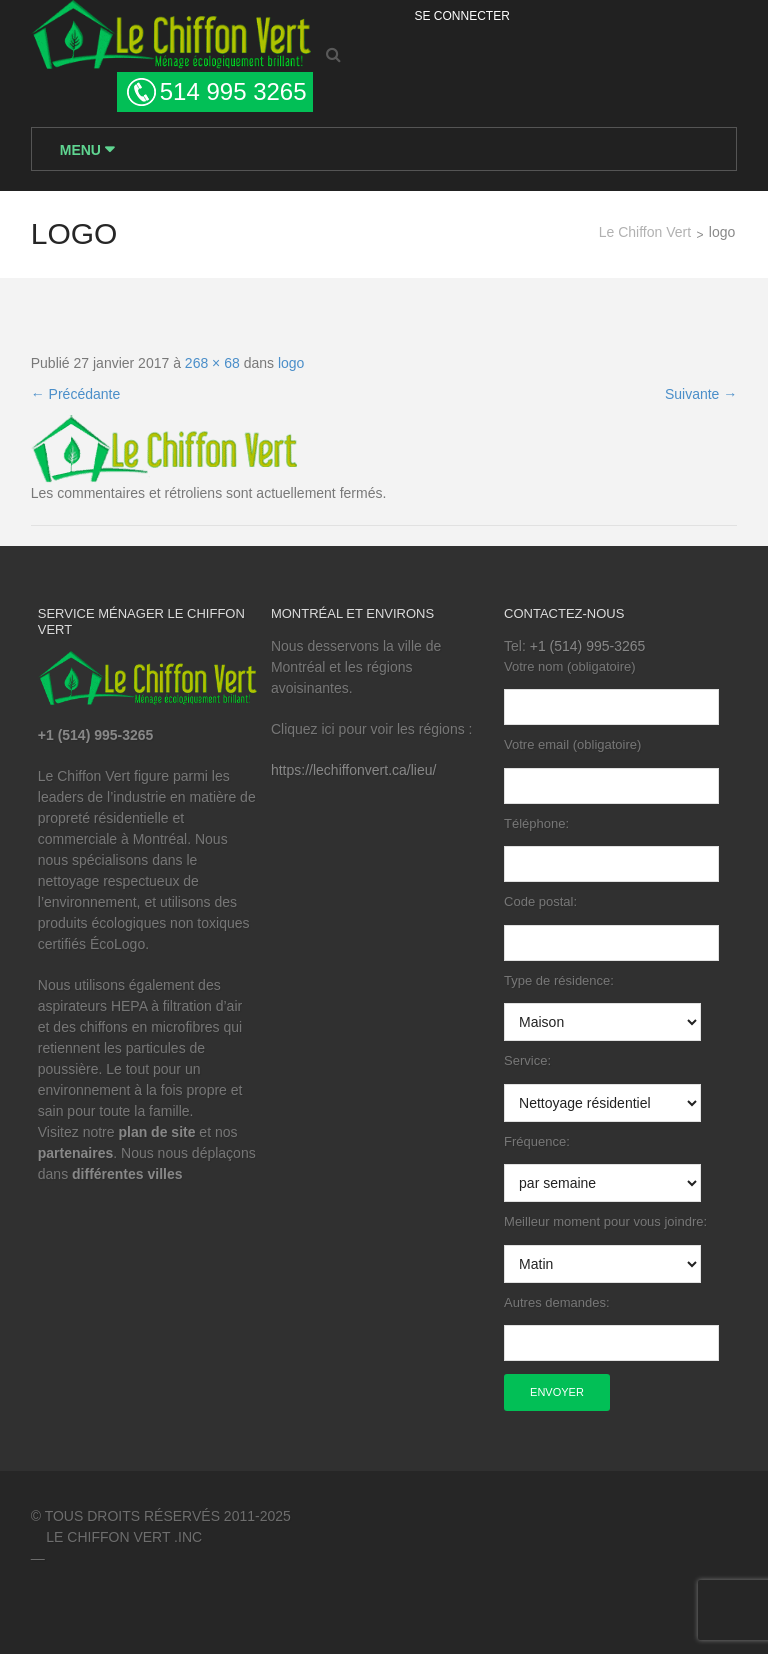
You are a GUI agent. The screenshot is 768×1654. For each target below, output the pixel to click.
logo (291, 363)
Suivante (701, 394)
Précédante (76, 394)
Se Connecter (462, 16)
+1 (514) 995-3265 (588, 646)
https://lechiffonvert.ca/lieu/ (354, 770)
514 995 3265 (233, 91)
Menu (82, 150)
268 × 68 (212, 363)
